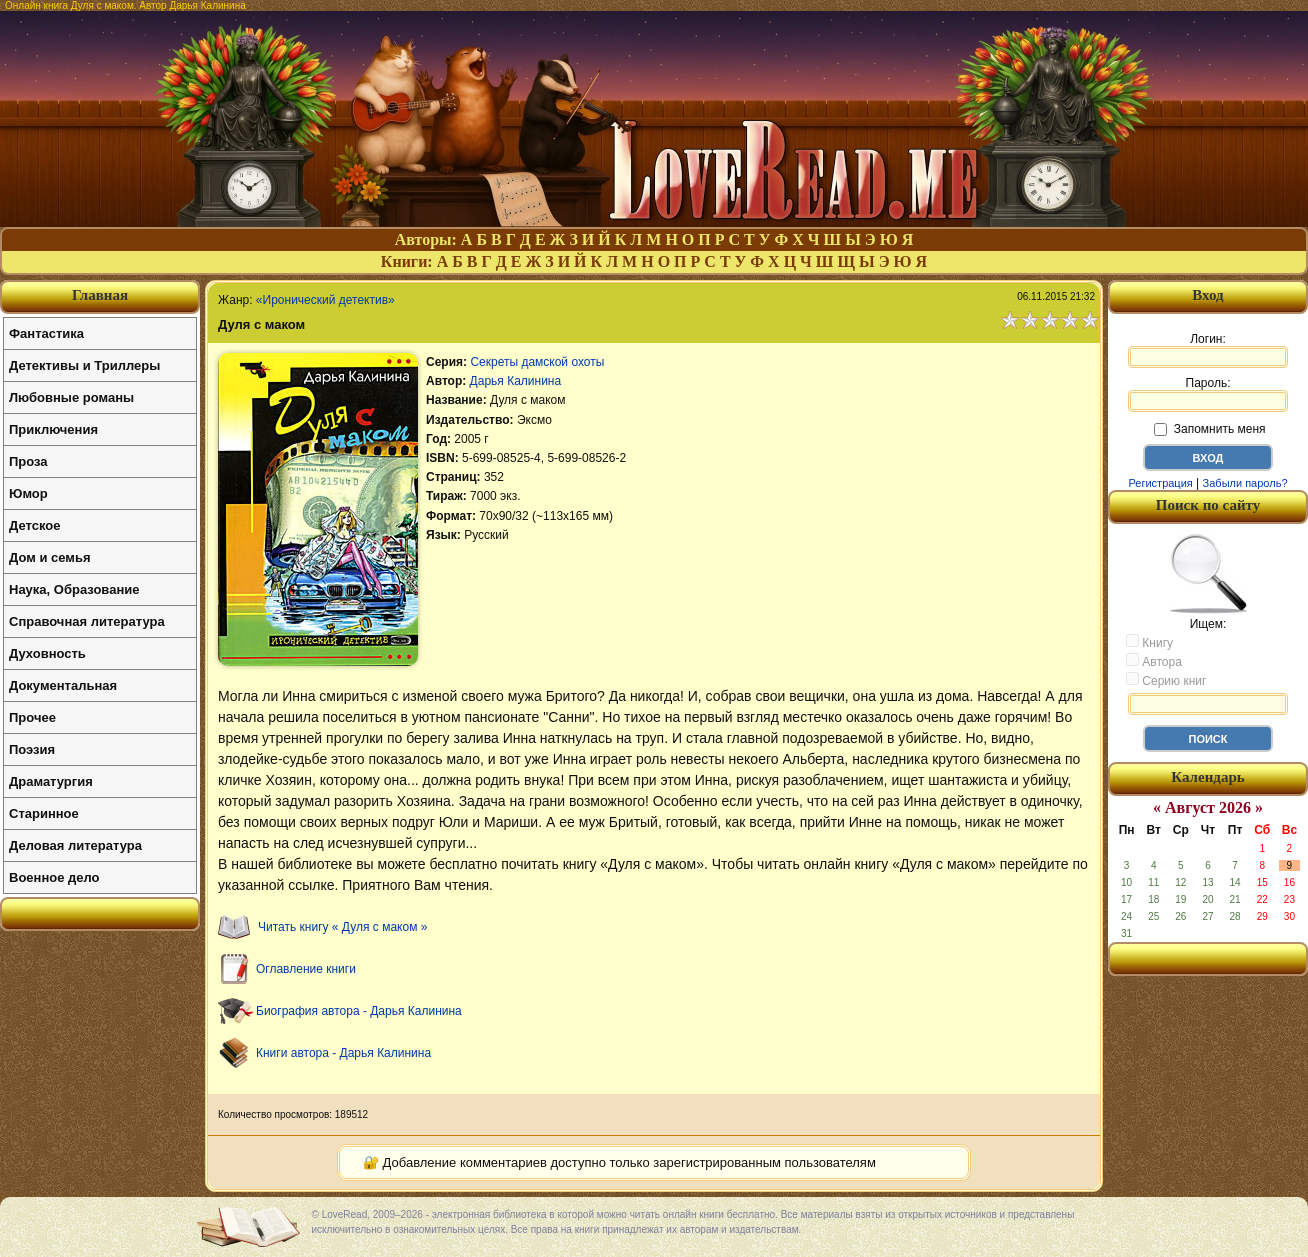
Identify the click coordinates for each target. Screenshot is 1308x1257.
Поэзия (32, 749)
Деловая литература (75, 845)
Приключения (53, 429)
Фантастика (46, 333)
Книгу (1149, 642)
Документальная (63, 685)
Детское (34, 525)
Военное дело (54, 877)
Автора (1154, 661)
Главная (100, 295)
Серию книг (1166, 680)
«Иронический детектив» (325, 300)
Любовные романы (71, 397)
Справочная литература (87, 621)
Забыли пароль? (1245, 483)
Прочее (32, 717)
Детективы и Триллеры (84, 365)
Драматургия (51, 781)
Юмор (28, 493)
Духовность (47, 653)
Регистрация (1160, 483)
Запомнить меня (1209, 429)
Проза (28, 461)
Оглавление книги (306, 969)
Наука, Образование (74, 589)
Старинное (44, 813)
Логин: (1208, 350)
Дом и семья (50, 557)
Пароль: (1208, 394)
